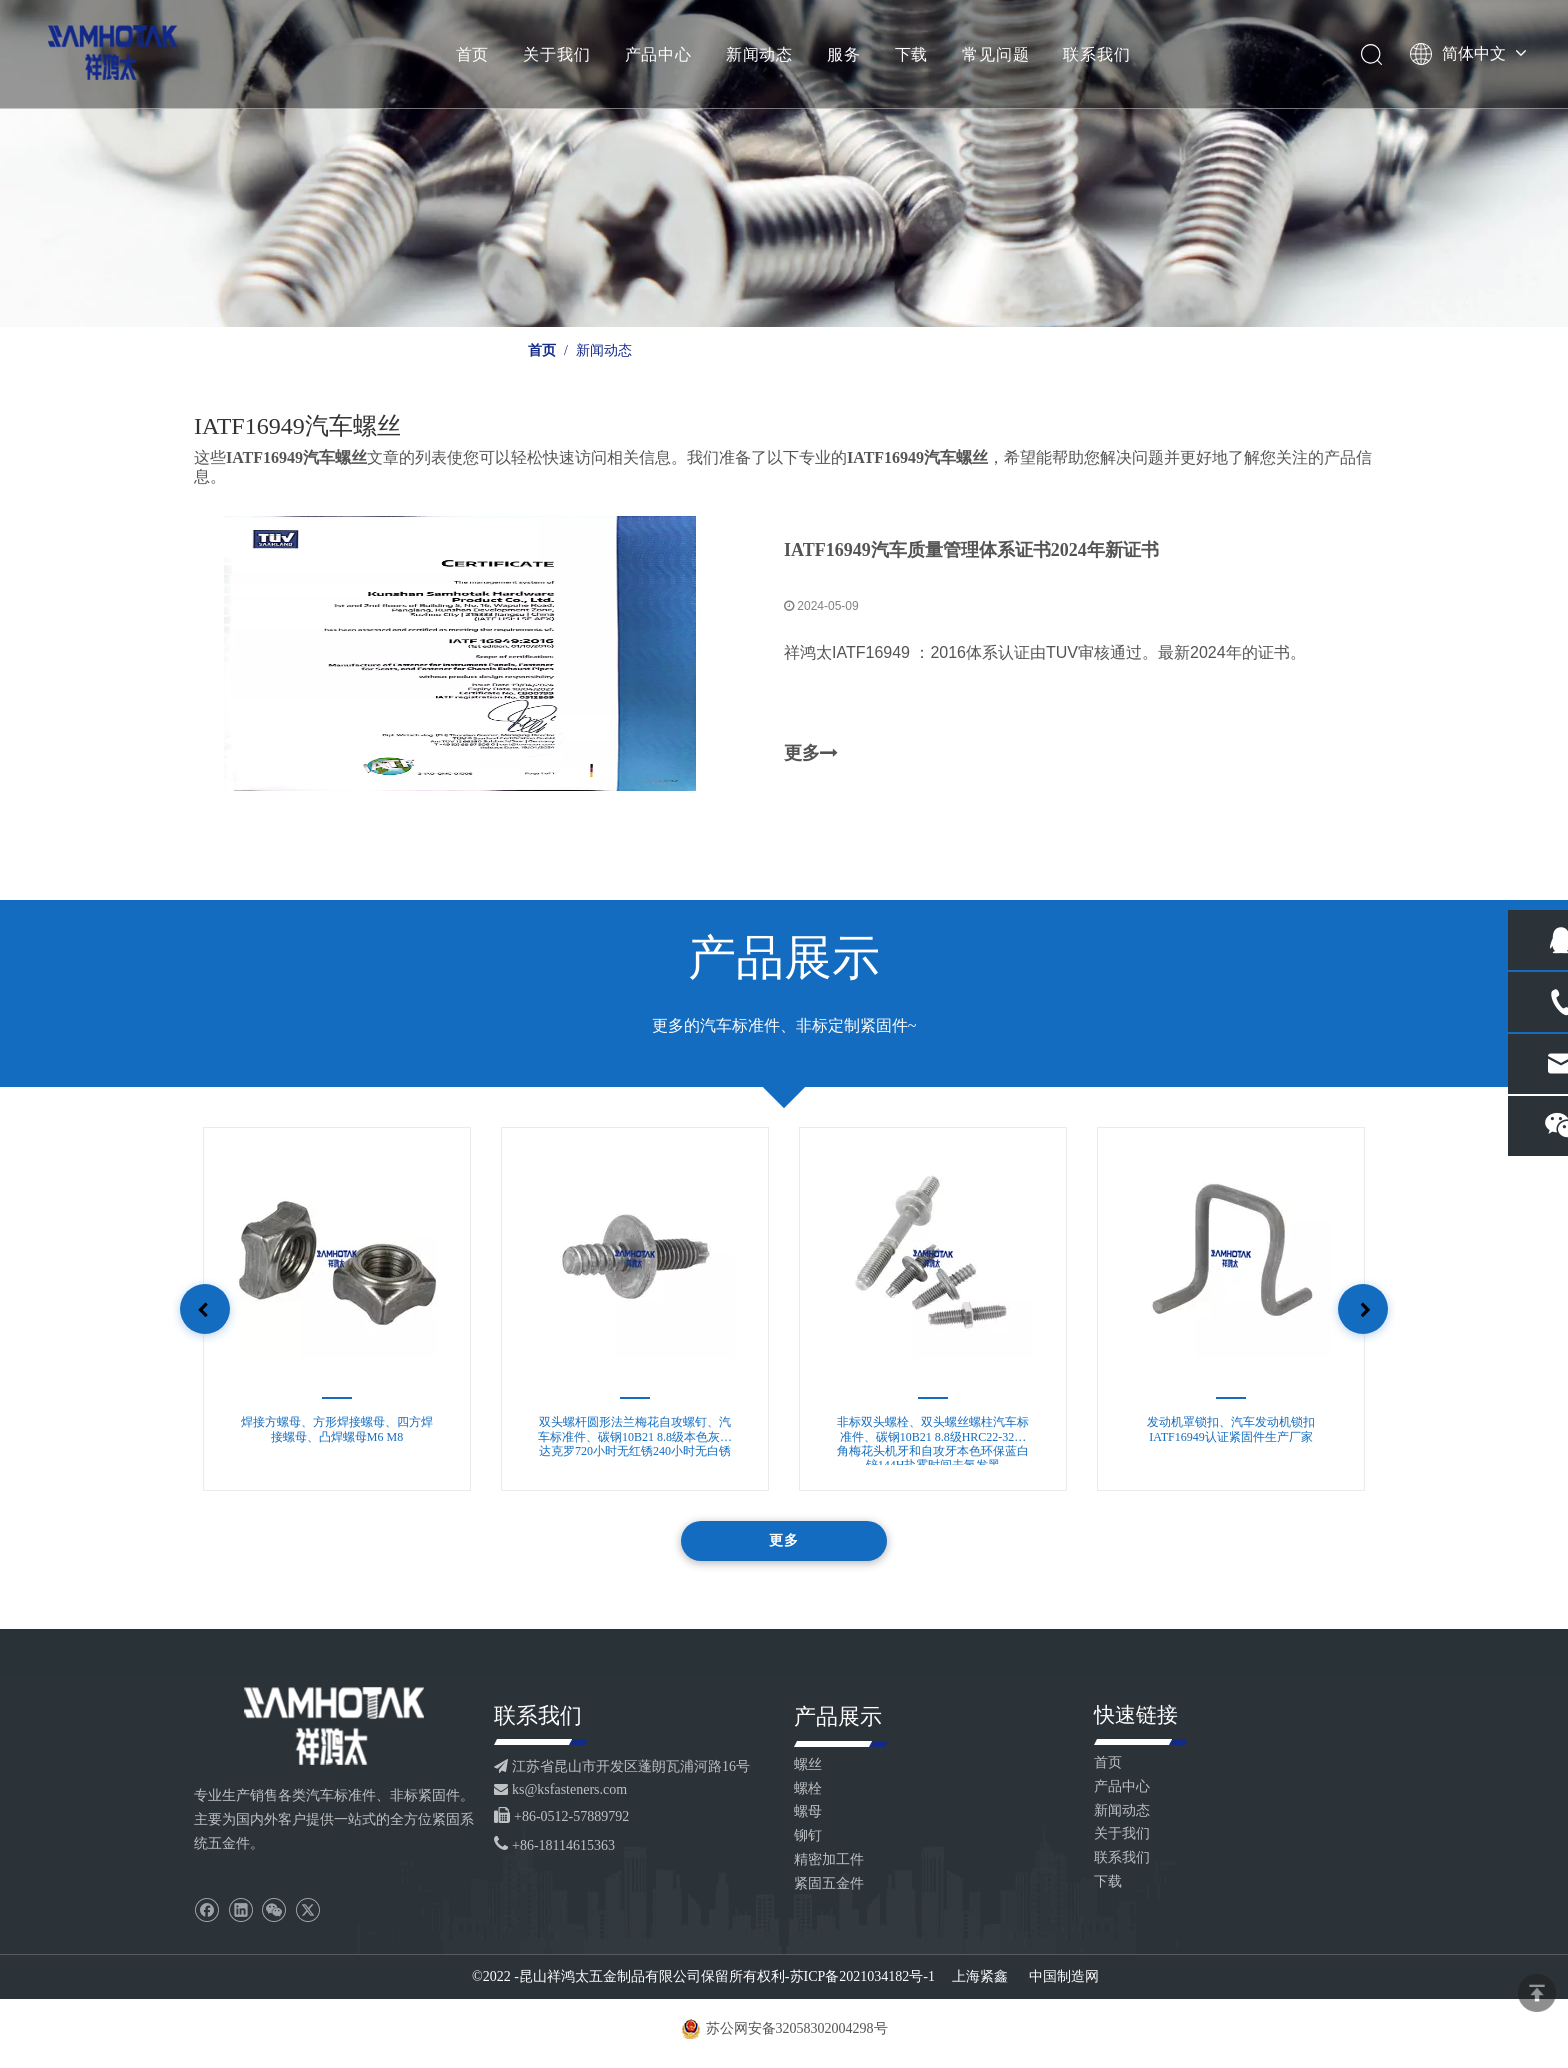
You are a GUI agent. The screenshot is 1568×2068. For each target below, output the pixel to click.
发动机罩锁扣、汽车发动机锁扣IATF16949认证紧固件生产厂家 (1231, 1431)
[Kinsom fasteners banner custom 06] (784, 163)
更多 (811, 755)
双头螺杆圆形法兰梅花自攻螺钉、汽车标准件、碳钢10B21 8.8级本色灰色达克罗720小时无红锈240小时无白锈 (635, 1442)
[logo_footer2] (334, 1728)
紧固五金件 (829, 1885)
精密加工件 (829, 1861)
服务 (845, 55)
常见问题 (996, 55)
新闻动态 (759, 55)
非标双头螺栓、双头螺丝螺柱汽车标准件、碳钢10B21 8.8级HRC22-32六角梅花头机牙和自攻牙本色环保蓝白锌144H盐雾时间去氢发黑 (933, 1442)
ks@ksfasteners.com (569, 1791)
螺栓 (808, 1790)
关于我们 (557, 55)
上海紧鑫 (982, 1978)
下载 (912, 55)
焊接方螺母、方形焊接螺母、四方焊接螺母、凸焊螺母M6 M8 (337, 1431)
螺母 (808, 1813)
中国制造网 (1063, 1978)
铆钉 (808, 1837)
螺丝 (808, 1766)
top (1537, 1993)
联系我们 (1097, 55)
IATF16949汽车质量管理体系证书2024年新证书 (971, 551)
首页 (473, 55)
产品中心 (658, 55)
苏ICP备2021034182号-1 (862, 1978)
